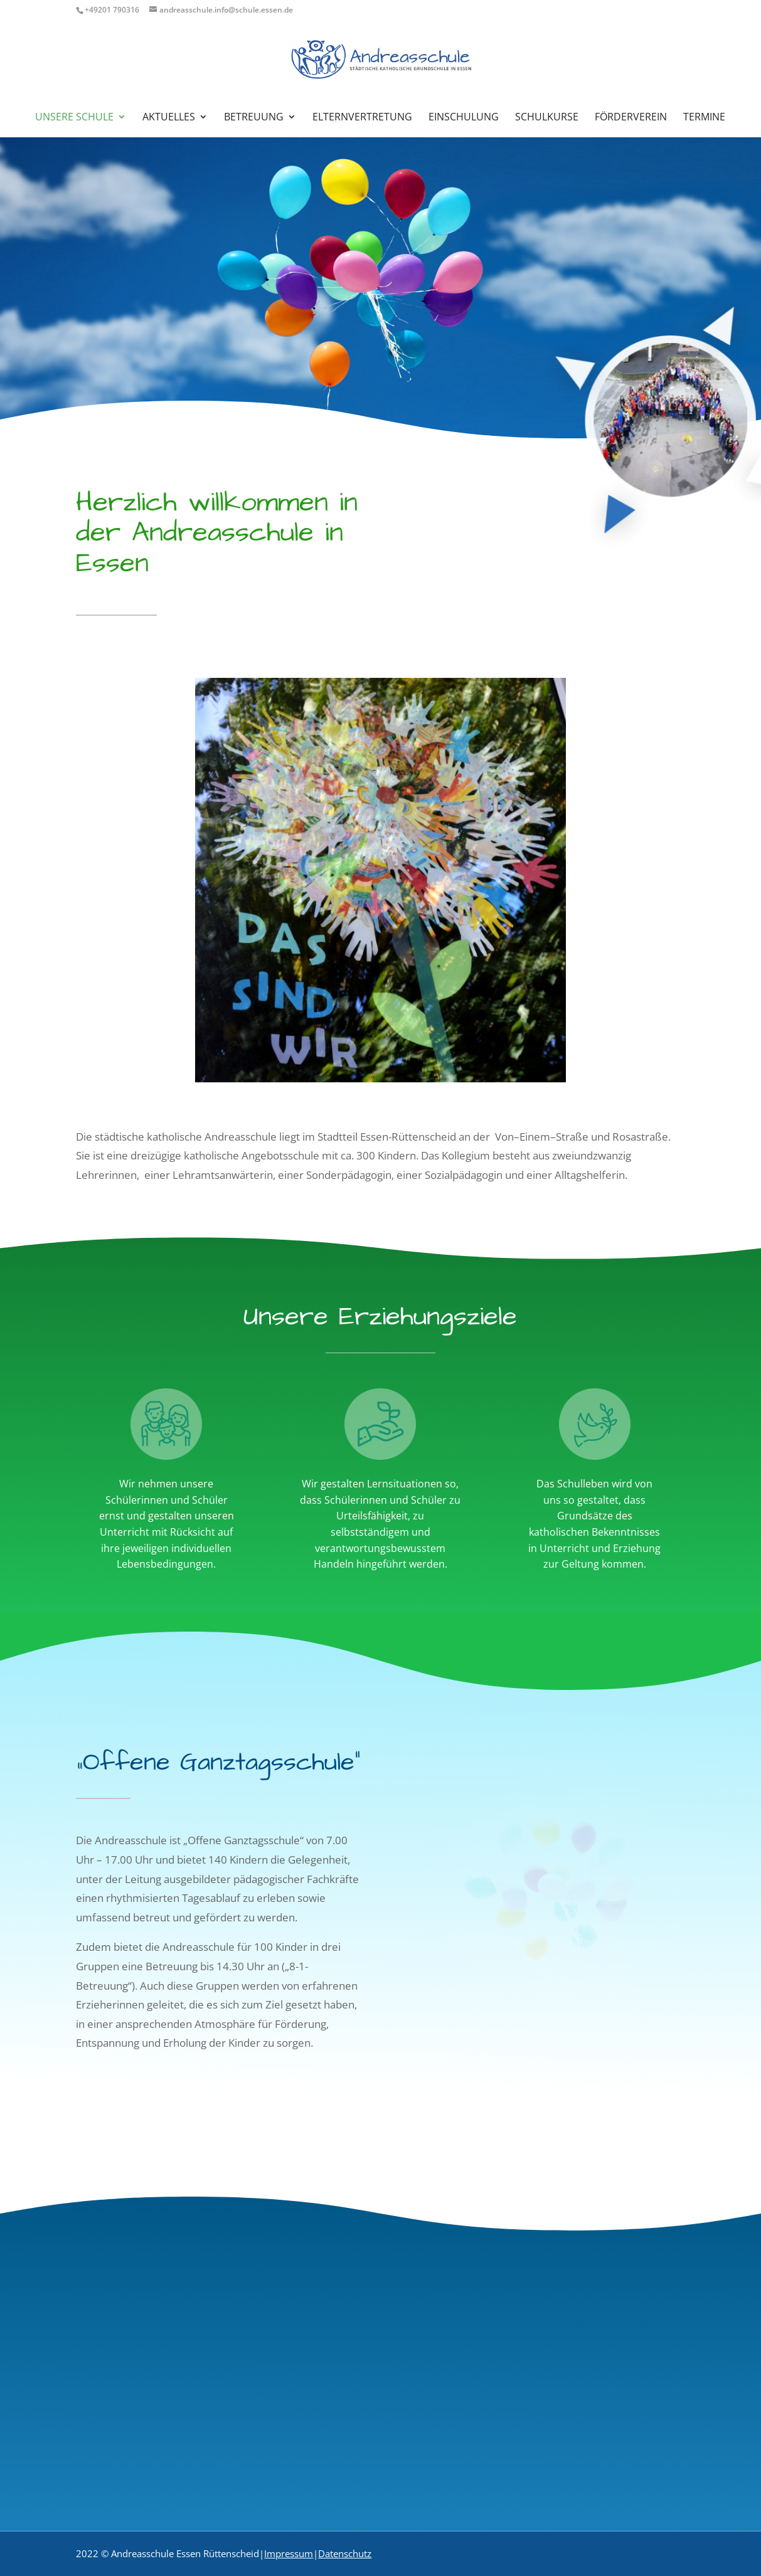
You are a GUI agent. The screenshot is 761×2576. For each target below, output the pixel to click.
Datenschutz (344, 2553)
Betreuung (254, 118)
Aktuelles (168, 118)
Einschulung (463, 118)
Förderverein (631, 118)
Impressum (288, 2553)
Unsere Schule (74, 118)
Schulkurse (546, 118)
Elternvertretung (362, 118)
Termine (704, 118)
